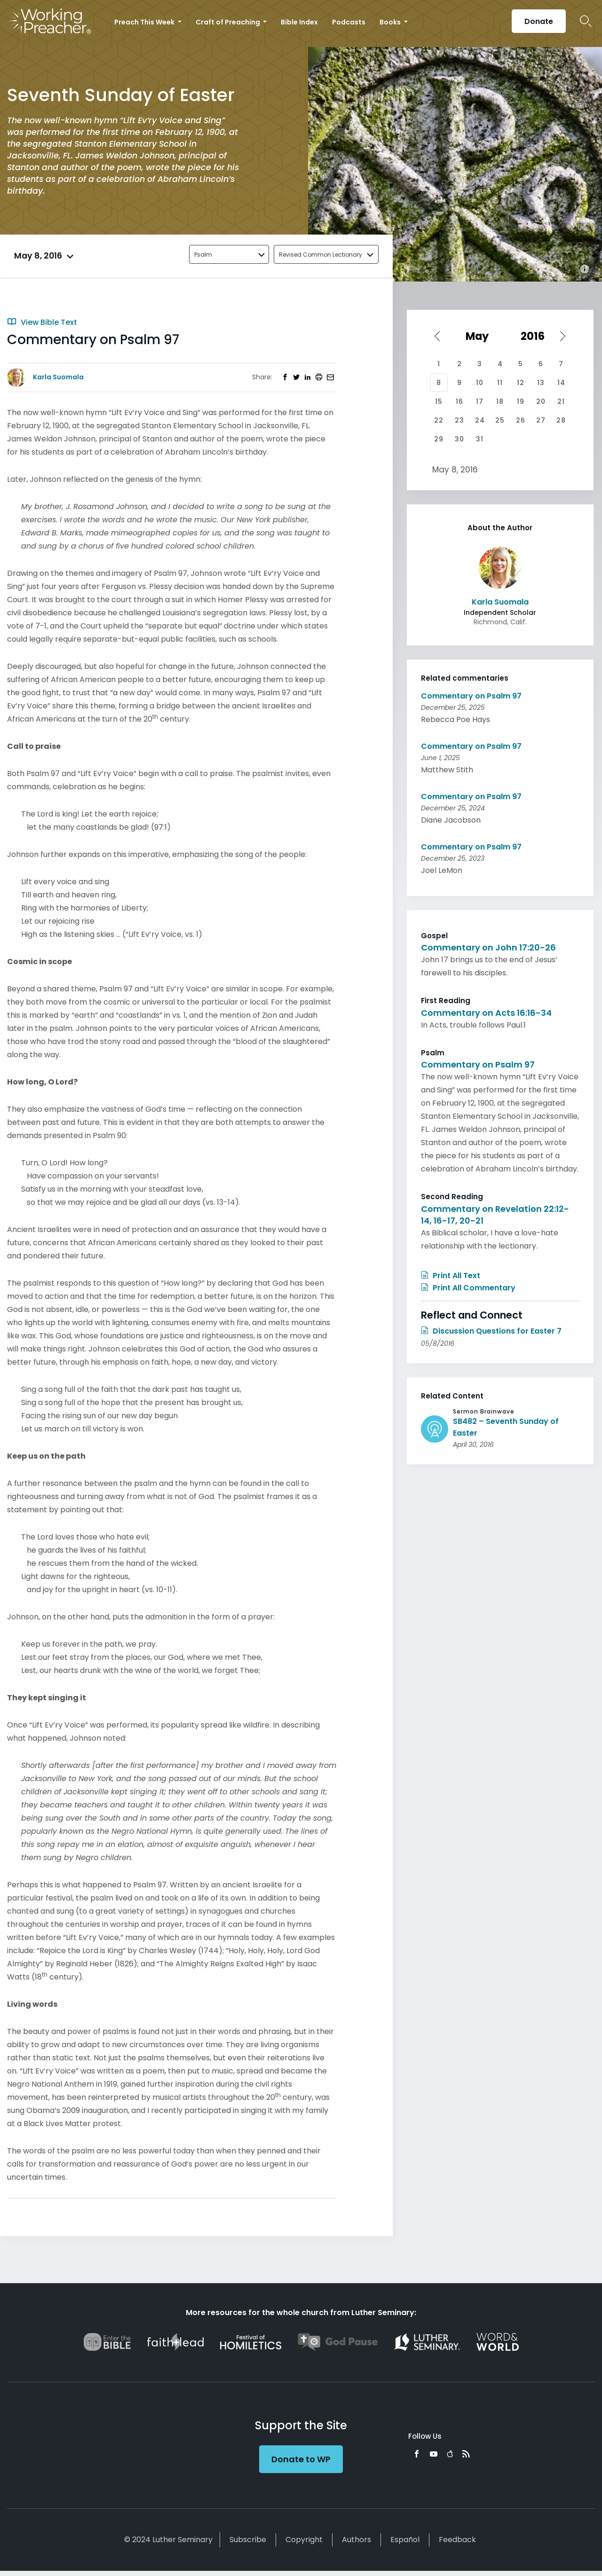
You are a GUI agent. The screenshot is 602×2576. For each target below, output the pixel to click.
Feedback (457, 2539)
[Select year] (537, 336)
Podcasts (348, 22)
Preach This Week (145, 22)
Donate (538, 21)
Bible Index (299, 22)
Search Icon (586, 21)
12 (520, 382)
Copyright (304, 2539)
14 (561, 382)
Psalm (203, 255)
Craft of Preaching (228, 22)
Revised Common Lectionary (320, 255)
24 (480, 420)
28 (561, 420)
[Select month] (480, 336)
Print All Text (450, 1275)
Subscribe (248, 2539)
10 (479, 382)
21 (561, 401)
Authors (356, 2539)
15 (439, 401)
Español (405, 2539)
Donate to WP (301, 2459)
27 (541, 420)
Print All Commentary (468, 1287)
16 (459, 401)
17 (479, 401)
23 (459, 420)
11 (500, 382)
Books (391, 22)
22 (439, 420)
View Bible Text (42, 322)
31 (479, 439)
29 (439, 439)
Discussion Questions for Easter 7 (491, 1331)
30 (459, 439)
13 (541, 382)
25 (500, 420)
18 (500, 401)
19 (520, 401)
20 (541, 401)
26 (520, 420)
